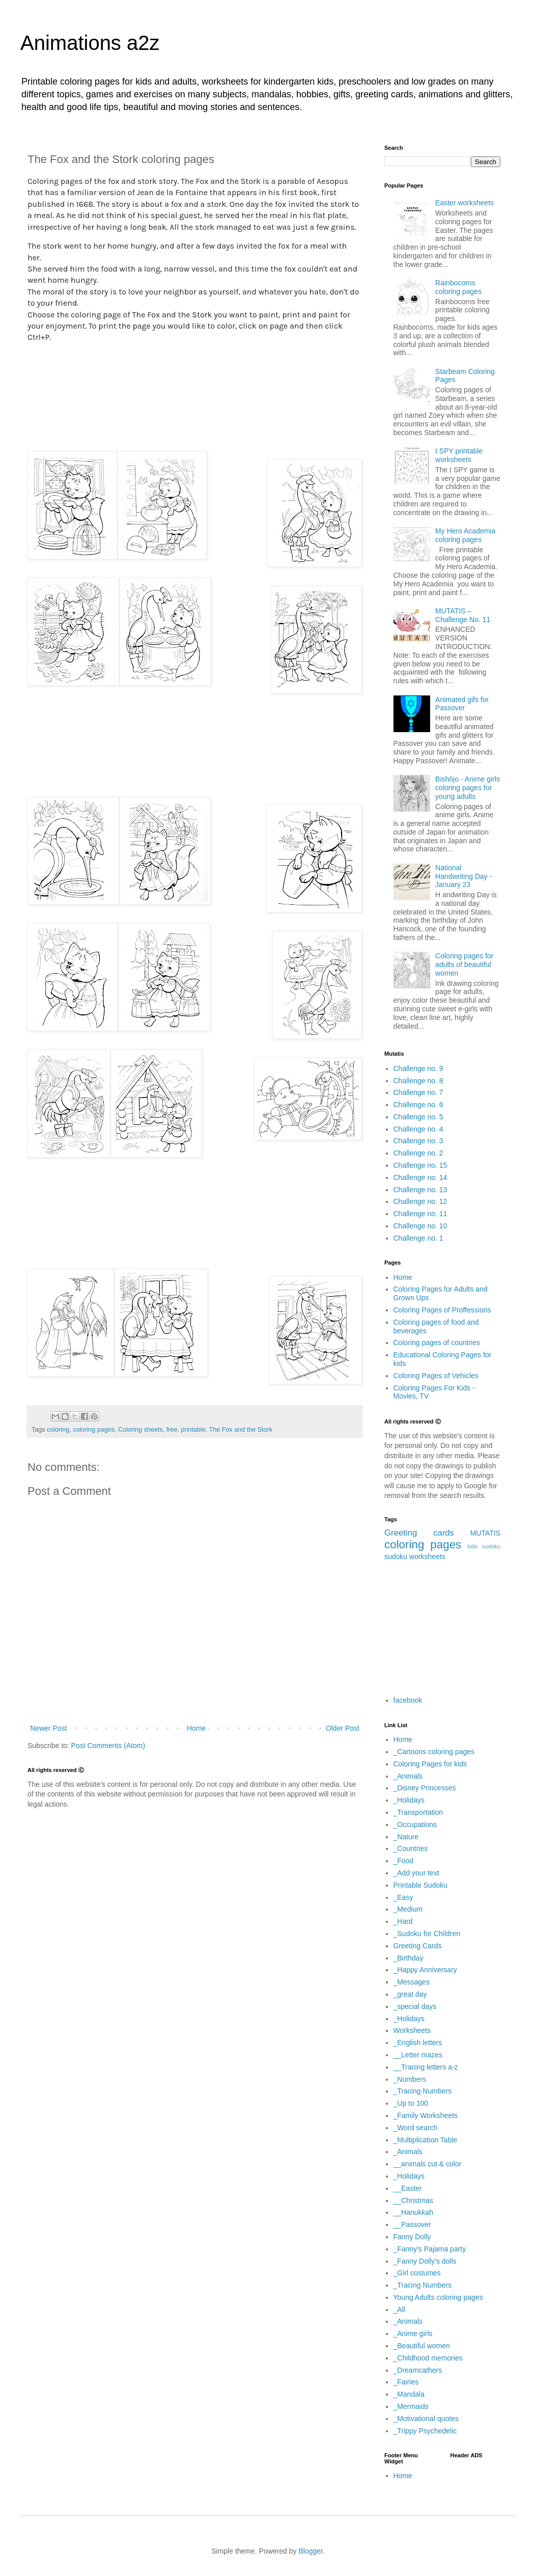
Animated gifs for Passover (462, 703)
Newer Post (48, 1728)
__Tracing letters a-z (425, 2067)
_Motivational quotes (426, 2418)
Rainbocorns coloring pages (458, 287)
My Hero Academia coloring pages (465, 535)
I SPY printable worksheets (459, 455)
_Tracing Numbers (422, 2091)
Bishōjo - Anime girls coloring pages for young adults (467, 787)
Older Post (342, 1728)
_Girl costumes (417, 2273)
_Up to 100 (411, 2103)
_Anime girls (413, 2333)
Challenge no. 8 (418, 1081)
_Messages (411, 1982)
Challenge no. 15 (420, 1165)
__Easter (407, 2188)
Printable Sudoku (420, 1885)
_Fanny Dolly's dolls (425, 2261)
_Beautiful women (421, 2346)
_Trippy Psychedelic (425, 2431)
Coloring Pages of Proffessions (442, 1310)
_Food (403, 1861)
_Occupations (415, 1824)
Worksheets (412, 2030)
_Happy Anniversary (425, 1970)
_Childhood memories (428, 2358)
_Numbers (410, 2079)
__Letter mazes (418, 2055)
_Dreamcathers (417, 2370)
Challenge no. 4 (418, 1129)
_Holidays (409, 1800)
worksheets (427, 1556)
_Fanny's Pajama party (429, 2249)
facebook (407, 1700)
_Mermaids (411, 2406)
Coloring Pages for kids (430, 1764)
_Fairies (406, 2382)
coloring (58, 1429)
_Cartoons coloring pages (434, 1752)
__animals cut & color (427, 2164)
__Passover (412, 2224)
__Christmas (413, 2200)
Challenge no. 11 (420, 1214)
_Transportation (418, 1812)
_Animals (408, 1776)
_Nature (406, 1837)
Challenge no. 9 (418, 1068)
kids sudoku (483, 1546)
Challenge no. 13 (420, 1190)
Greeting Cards (417, 1946)
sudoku (395, 1556)
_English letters (417, 2042)
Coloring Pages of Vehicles (435, 1376)
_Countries (410, 1848)
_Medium (408, 1909)
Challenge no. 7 (418, 1092)
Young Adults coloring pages (438, 2297)
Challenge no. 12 (420, 1201)
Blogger (310, 2551)
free (172, 1429)
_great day (410, 1994)
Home (196, 1728)
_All (399, 2309)
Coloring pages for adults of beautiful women (464, 964)
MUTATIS (485, 1533)
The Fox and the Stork (240, 1429)
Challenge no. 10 (420, 1226)
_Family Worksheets (425, 2115)
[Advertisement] (194, 397)
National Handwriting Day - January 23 (463, 876)
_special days (415, 2006)
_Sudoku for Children (427, 1933)
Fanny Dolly (412, 2237)
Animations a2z (89, 43)
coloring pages (94, 1429)
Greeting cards (419, 1533)
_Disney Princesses (424, 1788)
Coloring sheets (140, 1429)
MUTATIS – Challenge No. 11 (462, 615)
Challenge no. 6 (418, 1105)
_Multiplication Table (425, 2140)
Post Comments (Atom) (108, 1745)
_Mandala (409, 2394)
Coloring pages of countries (436, 1342)
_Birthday (408, 1958)
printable (193, 1429)
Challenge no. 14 (420, 1177)
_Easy (403, 1897)
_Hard (403, 1921)
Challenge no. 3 (418, 1141)
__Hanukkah (413, 2212)
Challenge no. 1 (418, 1238)
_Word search (415, 2128)
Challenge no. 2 (418, 1153)
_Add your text (416, 1873)
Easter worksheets (464, 203)
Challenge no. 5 (418, 1117)
